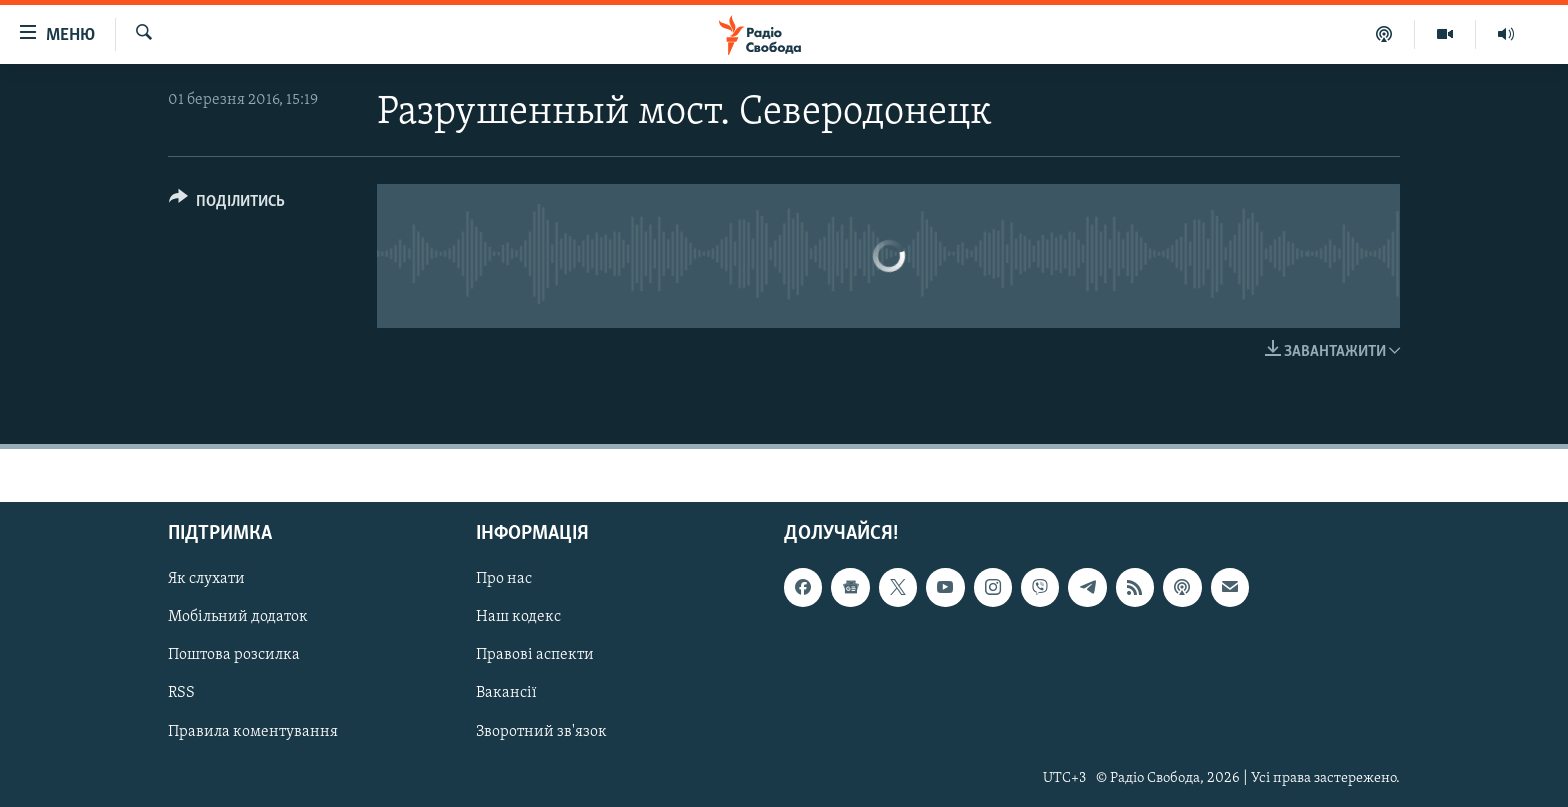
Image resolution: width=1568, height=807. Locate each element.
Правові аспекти (535, 656)
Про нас (504, 580)
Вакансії (506, 694)
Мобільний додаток (238, 618)
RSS (181, 694)
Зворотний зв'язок (541, 732)
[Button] (227, 204)
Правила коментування (253, 732)
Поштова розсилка (234, 656)
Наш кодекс (518, 618)
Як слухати (206, 580)
